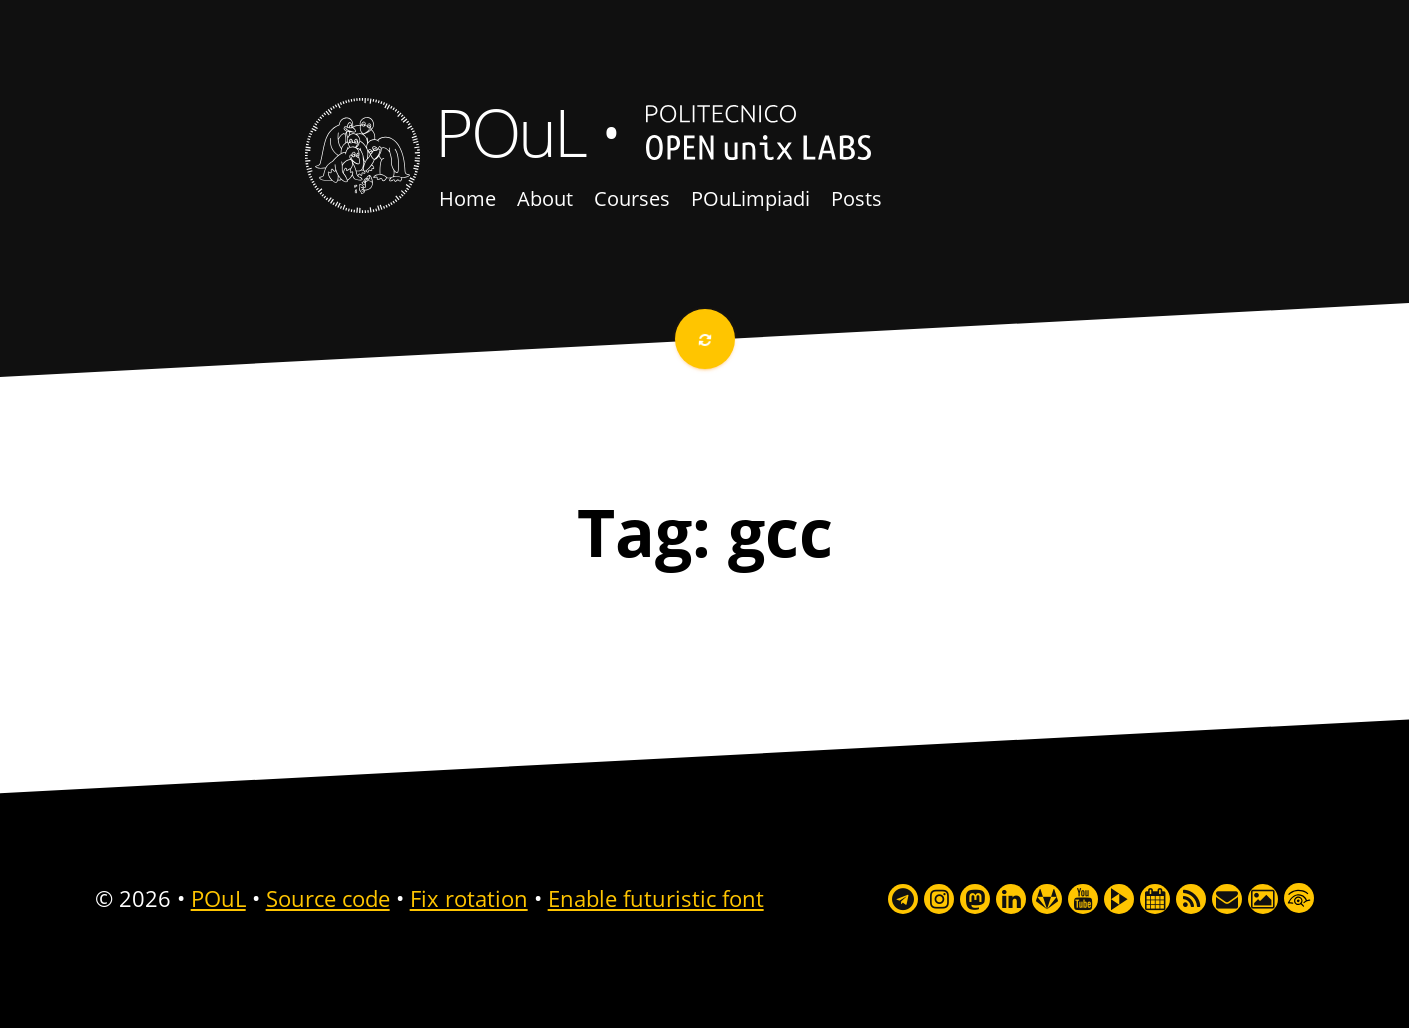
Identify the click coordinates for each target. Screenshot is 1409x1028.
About (545, 198)
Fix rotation (469, 898)
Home (467, 198)
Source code (328, 898)
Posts (856, 198)
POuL (510, 131)
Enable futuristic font (656, 898)
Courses (632, 198)
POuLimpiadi (750, 198)
